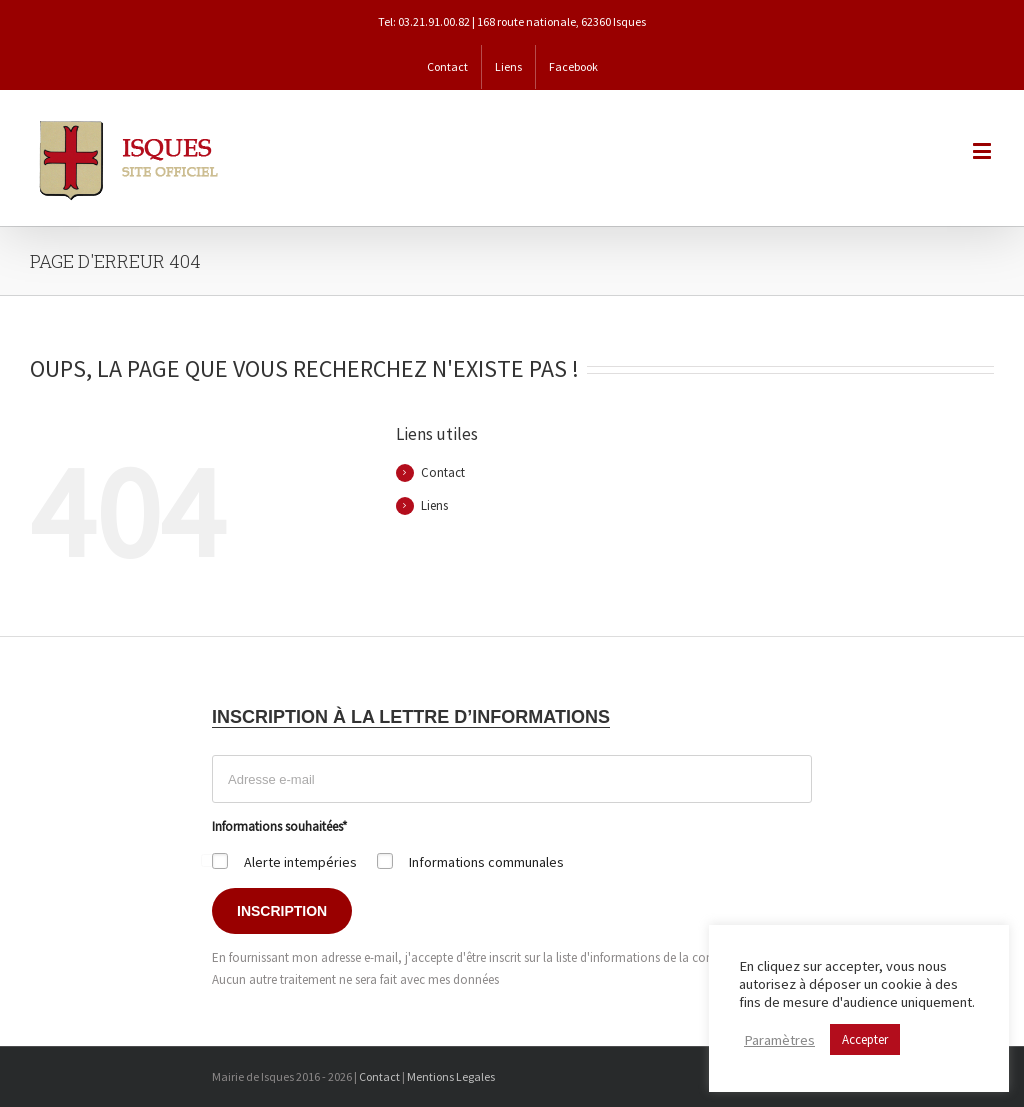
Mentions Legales (451, 1076)
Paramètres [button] (779, 1040)
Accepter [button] (865, 1039)
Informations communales (486, 862)
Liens (434, 505)
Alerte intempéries (300, 862)
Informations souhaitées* (279, 826)
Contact (443, 472)
